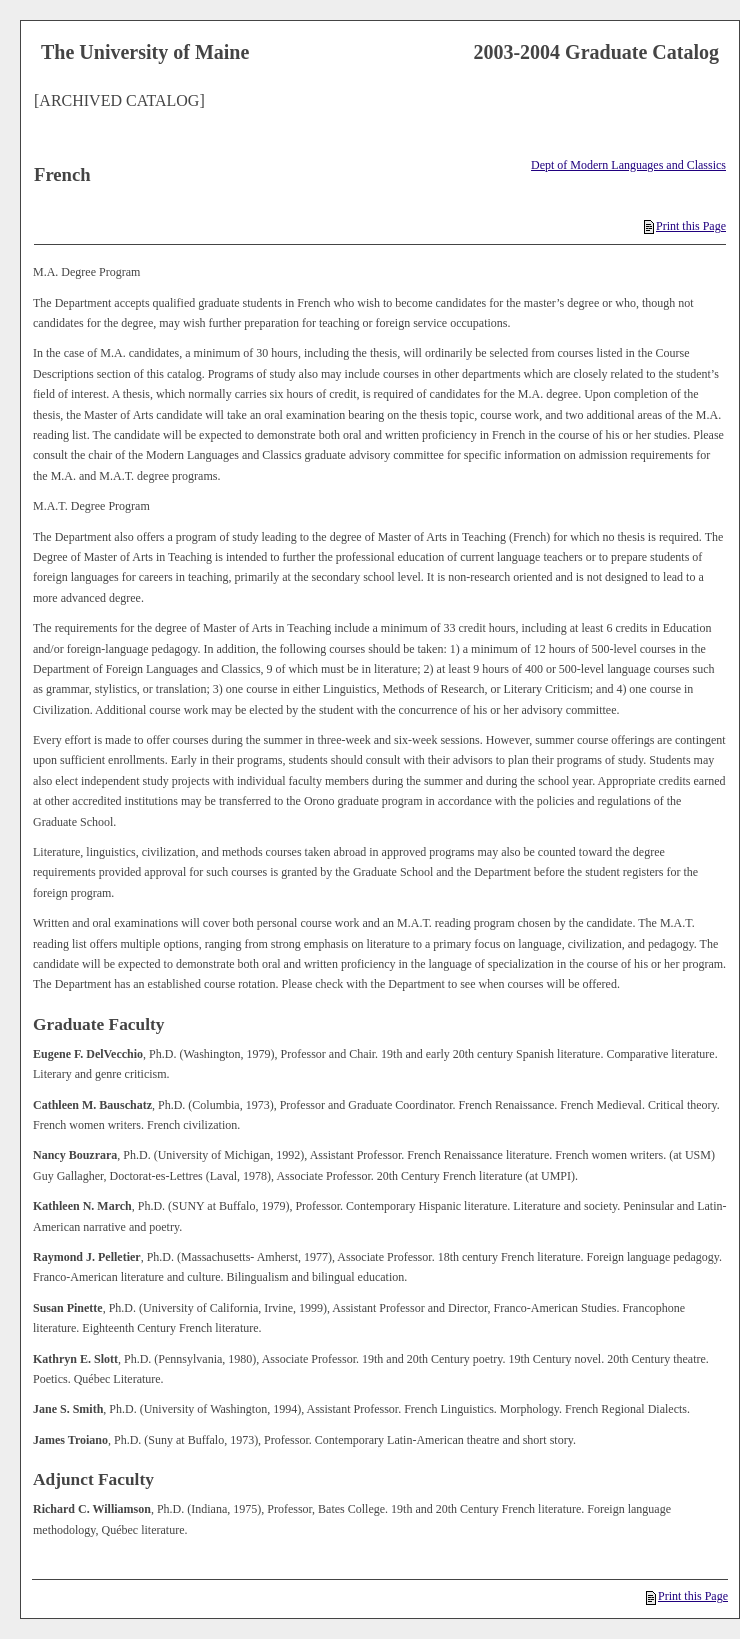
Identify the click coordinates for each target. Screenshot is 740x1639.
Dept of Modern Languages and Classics (628, 165)
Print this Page (685, 226)
